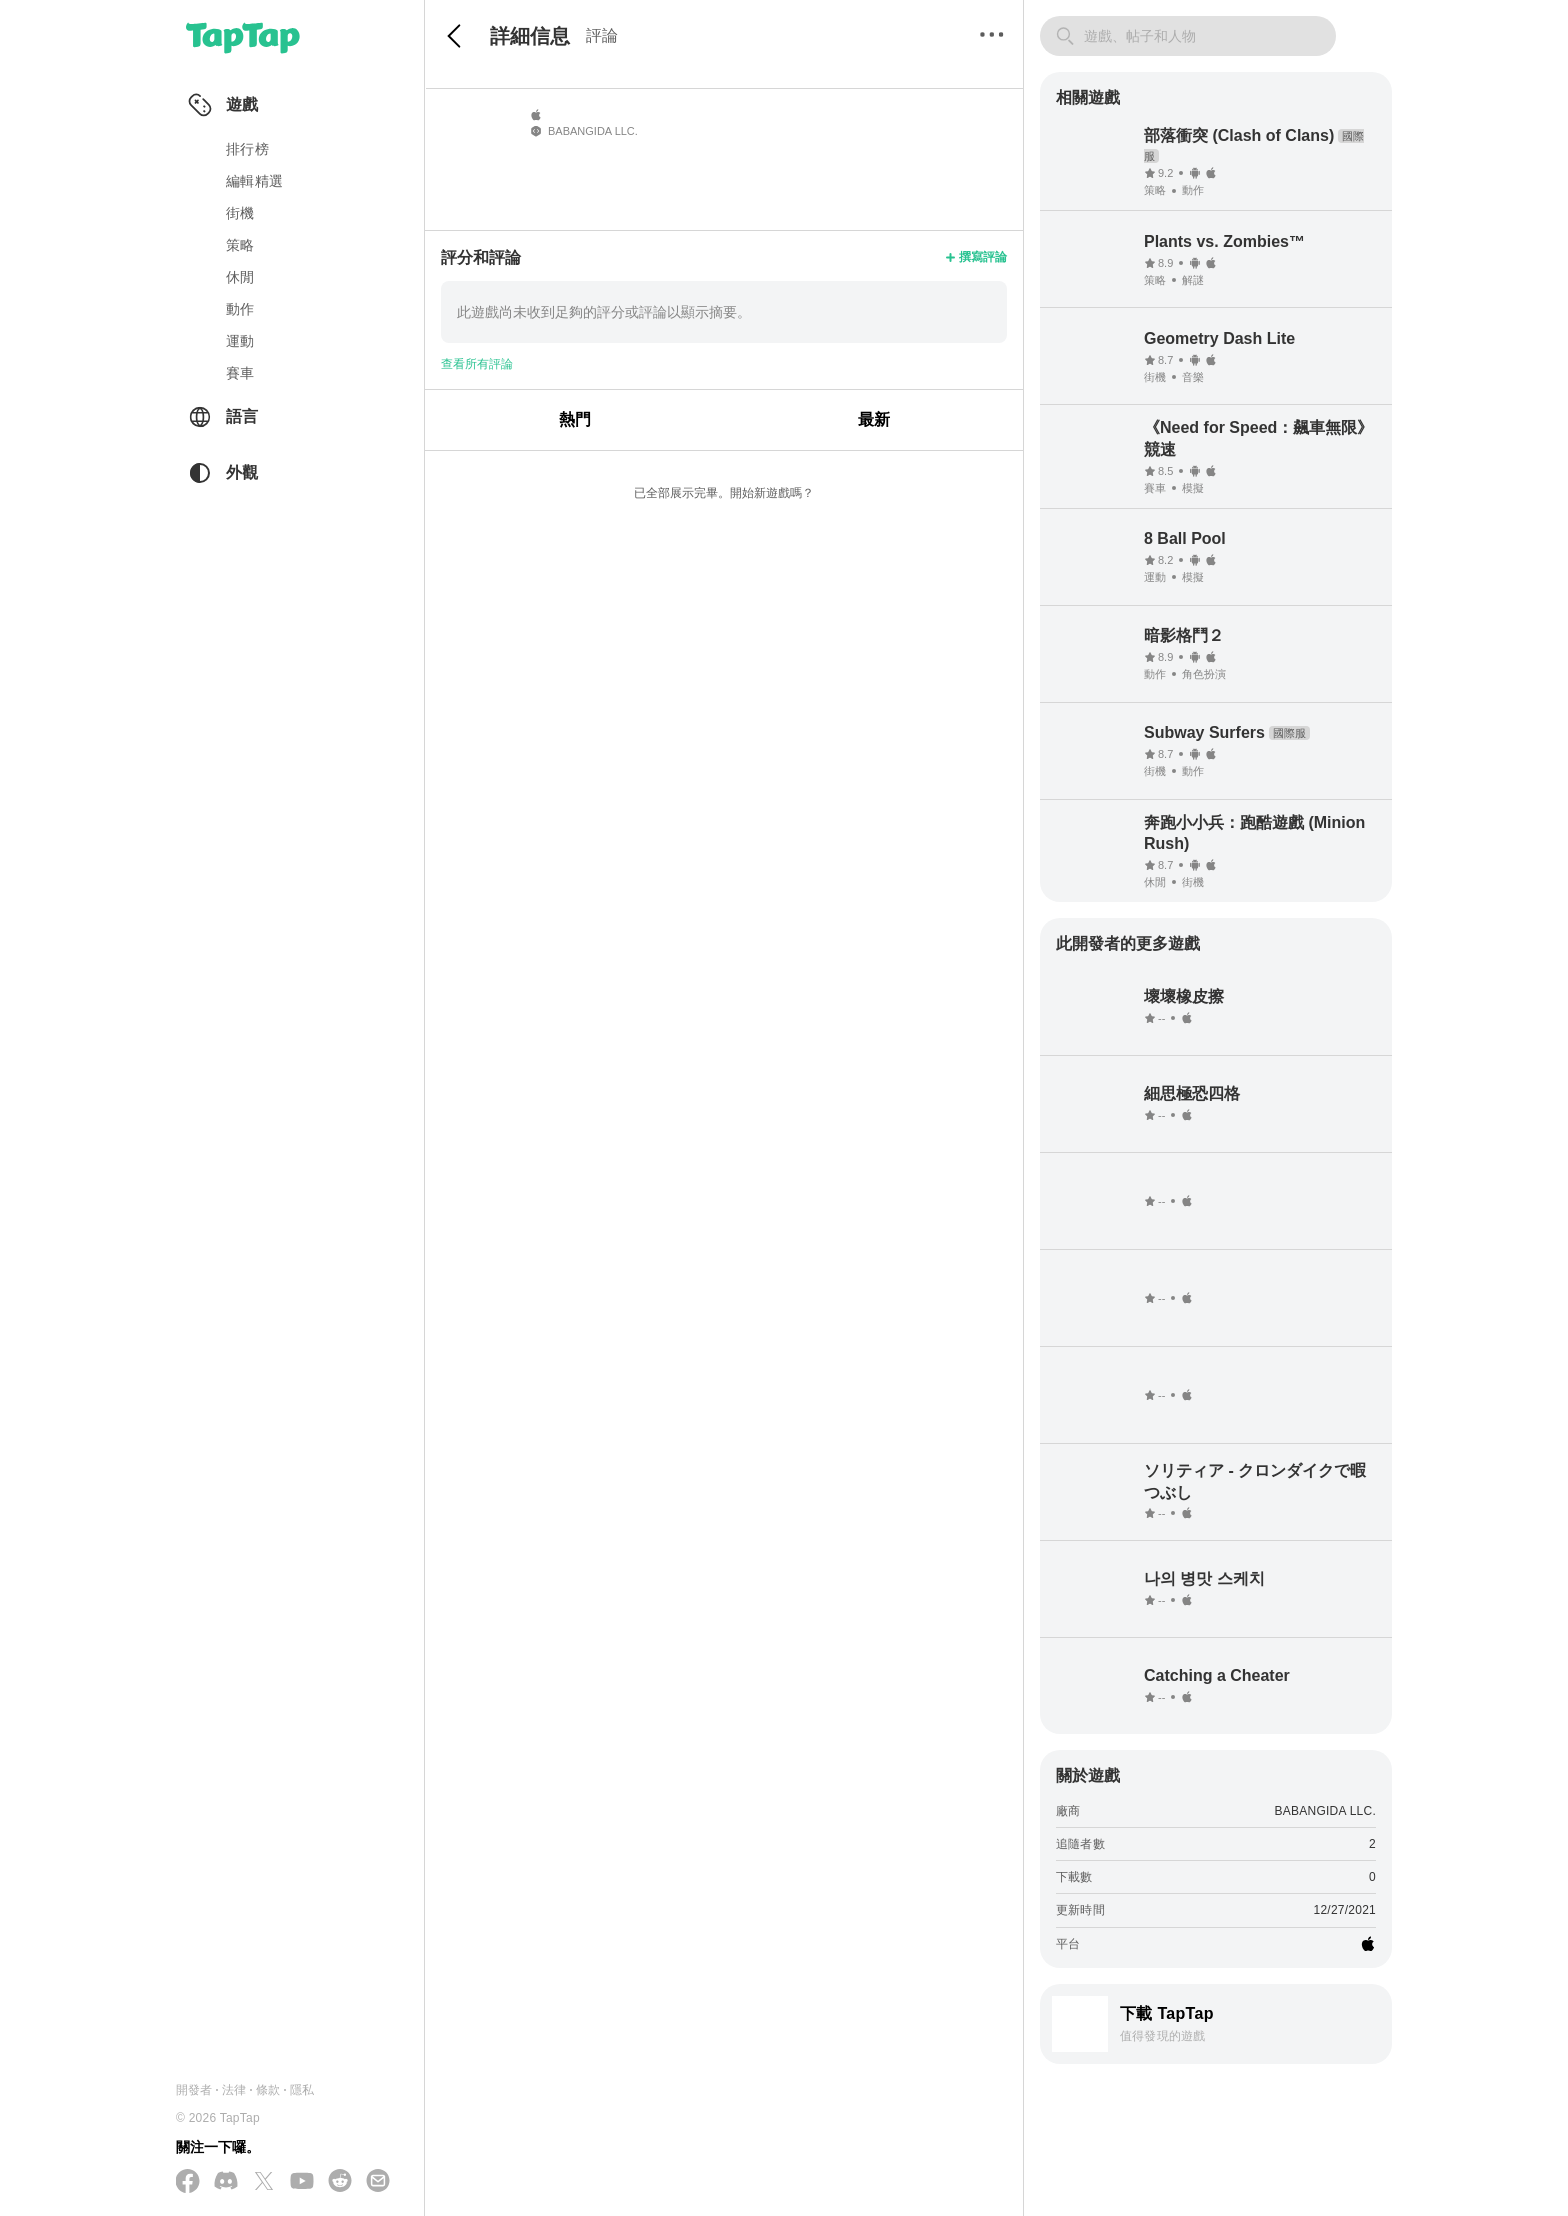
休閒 (240, 277)
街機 (240, 213)
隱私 (302, 2090)
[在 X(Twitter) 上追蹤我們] (264, 2182)
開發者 (194, 2090)
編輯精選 (254, 181)
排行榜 (247, 149)
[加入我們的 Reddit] (340, 2182)
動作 (240, 309)
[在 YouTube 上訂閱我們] (302, 2182)
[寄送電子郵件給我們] (378, 2182)
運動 (240, 341)
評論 (602, 35)
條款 (268, 2090)
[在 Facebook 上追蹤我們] (188, 2182)
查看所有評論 (477, 364)
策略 (240, 245)
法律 (234, 2090)
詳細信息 (530, 36)
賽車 (240, 373)
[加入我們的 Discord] (226, 2182)
